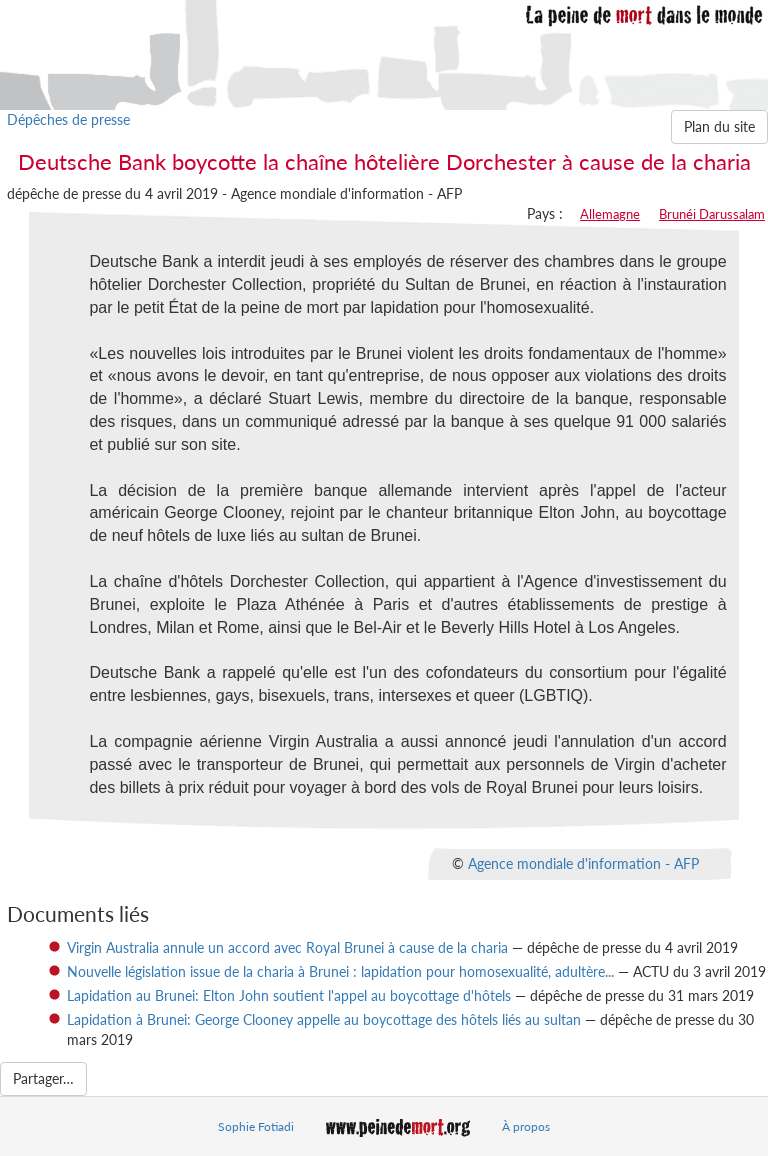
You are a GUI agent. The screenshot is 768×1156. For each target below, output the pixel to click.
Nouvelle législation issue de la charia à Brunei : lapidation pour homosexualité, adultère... (340, 971)
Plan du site (719, 126)
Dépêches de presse (68, 119)
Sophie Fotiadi (256, 1126)
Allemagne (610, 214)
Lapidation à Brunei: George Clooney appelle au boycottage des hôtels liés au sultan (324, 1019)
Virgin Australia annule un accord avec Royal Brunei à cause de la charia (287, 947)
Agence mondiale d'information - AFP (583, 863)
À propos (526, 1126)
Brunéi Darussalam (712, 214)
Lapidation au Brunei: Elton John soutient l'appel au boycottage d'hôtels (289, 995)
